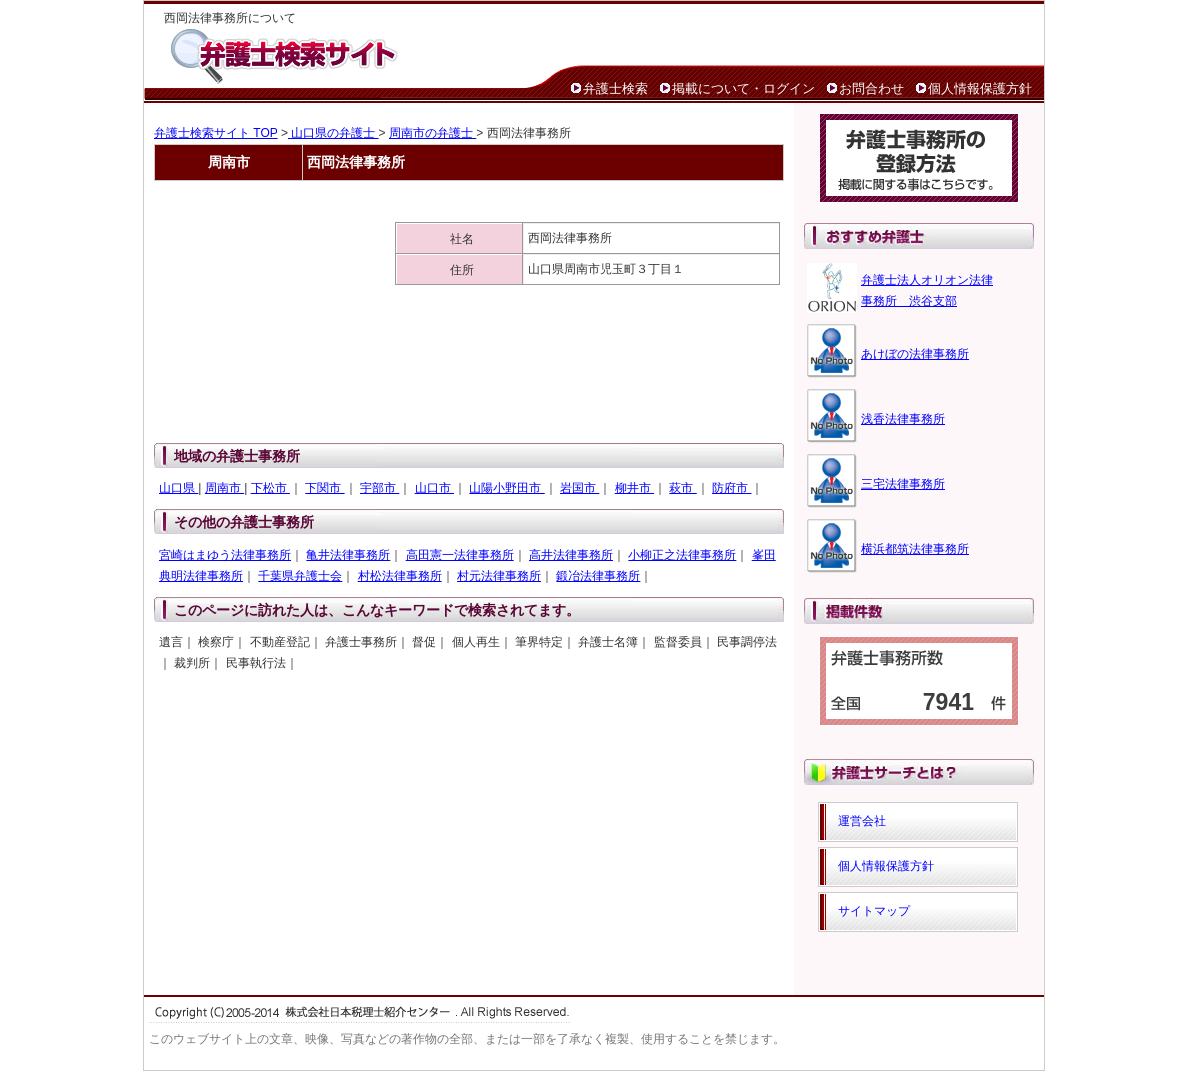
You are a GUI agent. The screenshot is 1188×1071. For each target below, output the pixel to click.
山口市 (434, 488)
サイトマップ (874, 911)
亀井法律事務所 (348, 555)
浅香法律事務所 (903, 419)
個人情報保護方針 (980, 88)
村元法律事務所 (499, 576)
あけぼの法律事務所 (915, 354)
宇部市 (379, 488)
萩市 (682, 488)
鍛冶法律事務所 (598, 576)
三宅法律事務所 (903, 484)
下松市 (270, 488)
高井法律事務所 (571, 555)
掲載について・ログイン (743, 88)
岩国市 (579, 488)
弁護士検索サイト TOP (216, 133)
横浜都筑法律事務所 (915, 549)
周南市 (224, 488)
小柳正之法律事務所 (682, 555)
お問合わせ (871, 88)
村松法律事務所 (400, 576)
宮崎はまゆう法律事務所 (225, 555)
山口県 (178, 488)
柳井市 (634, 488)
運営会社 (862, 821)
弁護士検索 (615, 88)
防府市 (731, 488)
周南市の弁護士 (432, 133)
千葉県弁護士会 (300, 576)
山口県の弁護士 (333, 133)
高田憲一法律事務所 (460, 555)
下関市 (324, 488)
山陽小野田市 (506, 488)
